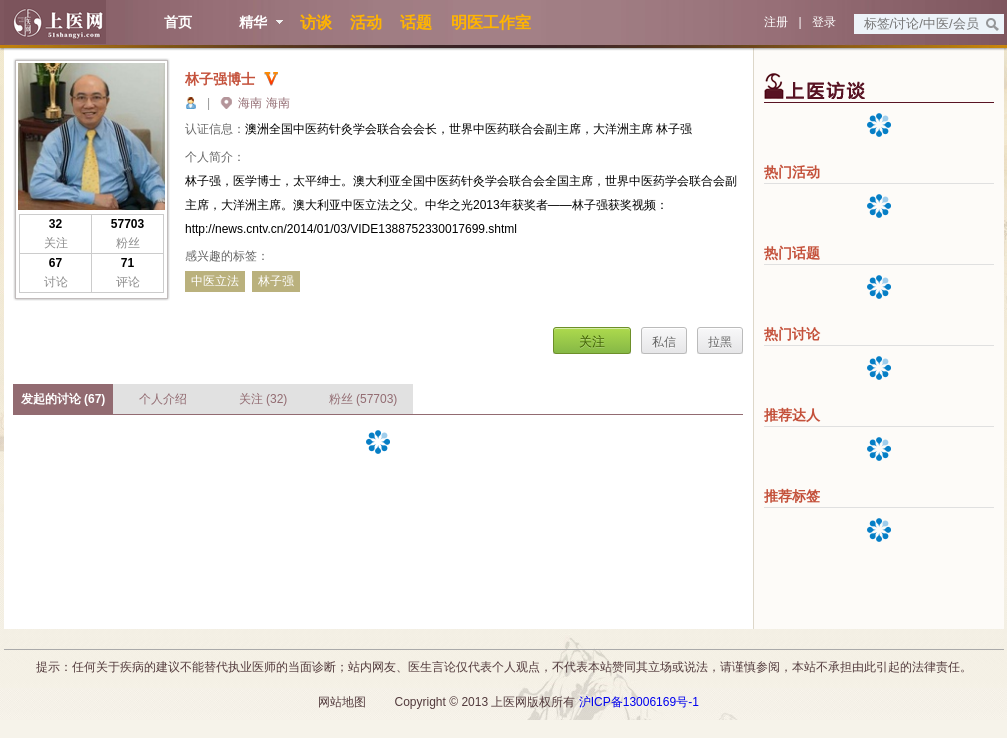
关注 (592, 341)
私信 (664, 342)
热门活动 (792, 172)
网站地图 (342, 702)
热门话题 (792, 253)
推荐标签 (792, 496)
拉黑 (720, 342)
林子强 (276, 281)
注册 (776, 22)
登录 (824, 22)
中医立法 (215, 281)
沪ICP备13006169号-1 (639, 702)
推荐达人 (792, 415)
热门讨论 (792, 334)
